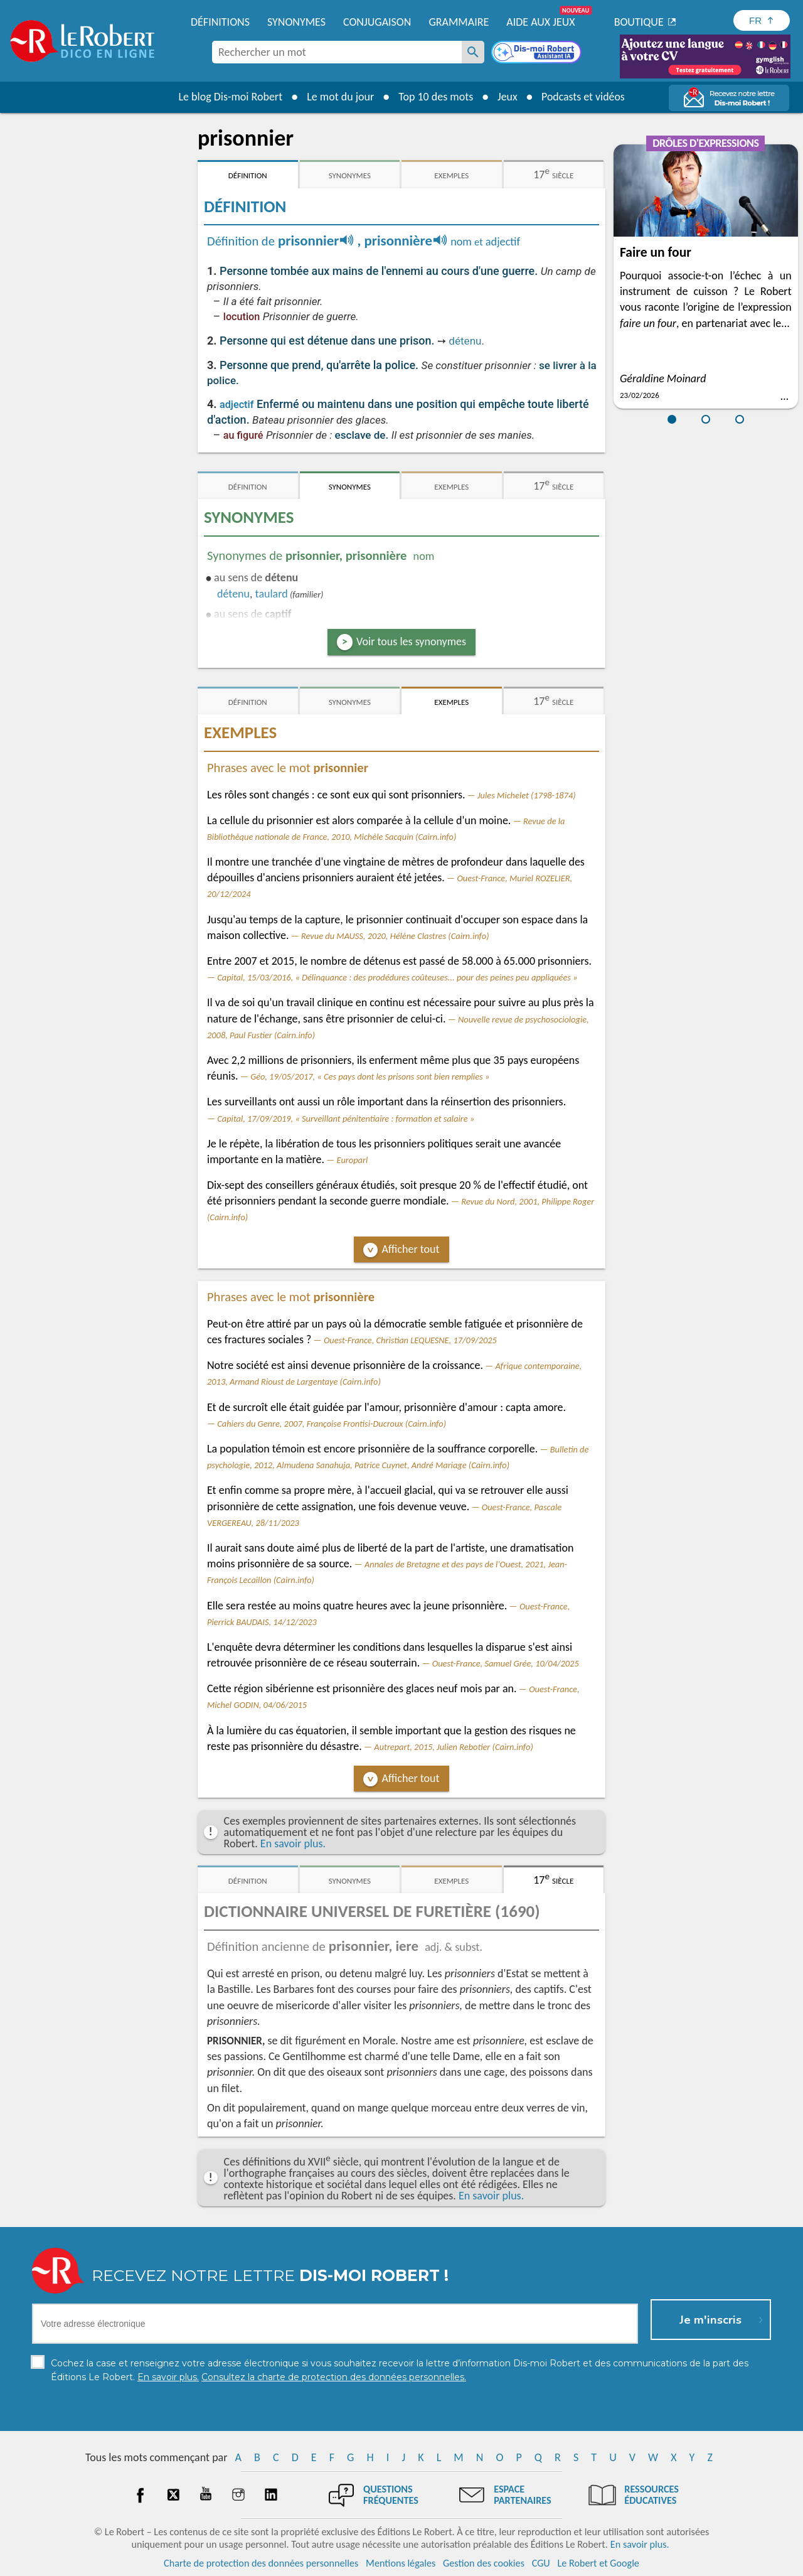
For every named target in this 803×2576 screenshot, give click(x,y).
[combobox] (337, 52)
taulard (271, 594)
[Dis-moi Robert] (538, 53)
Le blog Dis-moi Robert (230, 97)
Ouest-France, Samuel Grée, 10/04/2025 (505, 1663)
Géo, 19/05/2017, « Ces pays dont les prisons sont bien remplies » (369, 1076)
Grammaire (458, 22)
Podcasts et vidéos (583, 97)
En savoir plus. (293, 1843)
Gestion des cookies (483, 2563)
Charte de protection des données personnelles (261, 2563)
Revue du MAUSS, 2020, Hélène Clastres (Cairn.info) (395, 936)
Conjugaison (377, 22)
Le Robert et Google (598, 2563)
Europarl (352, 1160)
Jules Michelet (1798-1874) (526, 795)
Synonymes (296, 22)
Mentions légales (400, 2563)
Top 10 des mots (435, 97)
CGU (541, 2563)
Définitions (220, 22)
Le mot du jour (339, 97)
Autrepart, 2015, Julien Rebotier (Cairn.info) (453, 1746)
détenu (465, 341)
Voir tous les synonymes (411, 641)
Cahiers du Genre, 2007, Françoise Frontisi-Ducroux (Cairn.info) (331, 1423)
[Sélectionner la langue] (761, 20)
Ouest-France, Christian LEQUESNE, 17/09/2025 (410, 1340)
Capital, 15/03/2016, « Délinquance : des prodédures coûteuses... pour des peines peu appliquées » (397, 977)
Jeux (507, 97)
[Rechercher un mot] (473, 52)
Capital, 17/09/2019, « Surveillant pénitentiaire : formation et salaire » (345, 1118)
